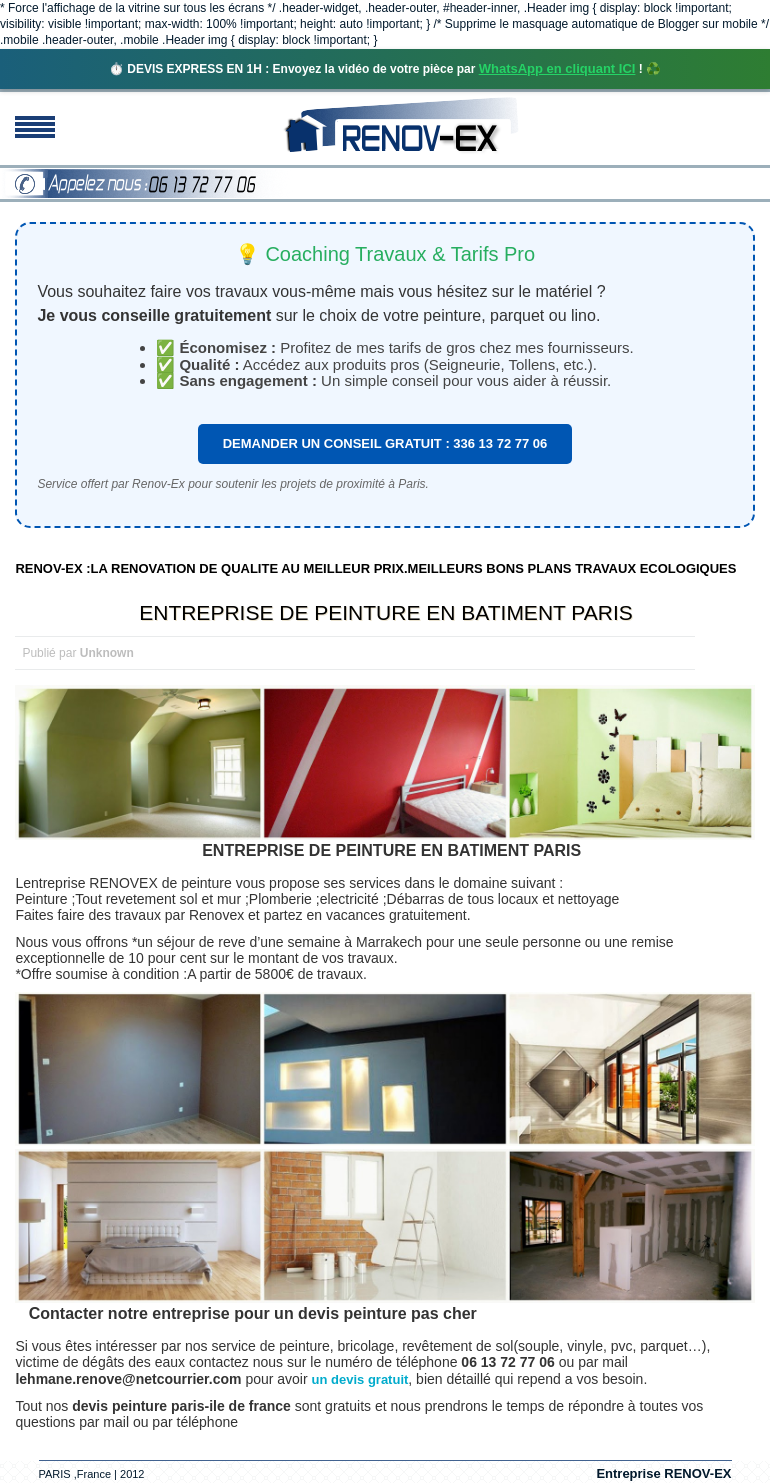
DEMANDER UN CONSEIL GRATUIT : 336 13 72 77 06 (385, 443)
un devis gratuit (360, 1379)
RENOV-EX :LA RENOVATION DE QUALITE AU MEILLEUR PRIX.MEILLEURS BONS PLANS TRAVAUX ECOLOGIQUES (375, 568)
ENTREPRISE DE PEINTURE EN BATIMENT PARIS (386, 612)
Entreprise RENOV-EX (663, 1473)
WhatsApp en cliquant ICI (557, 68)
